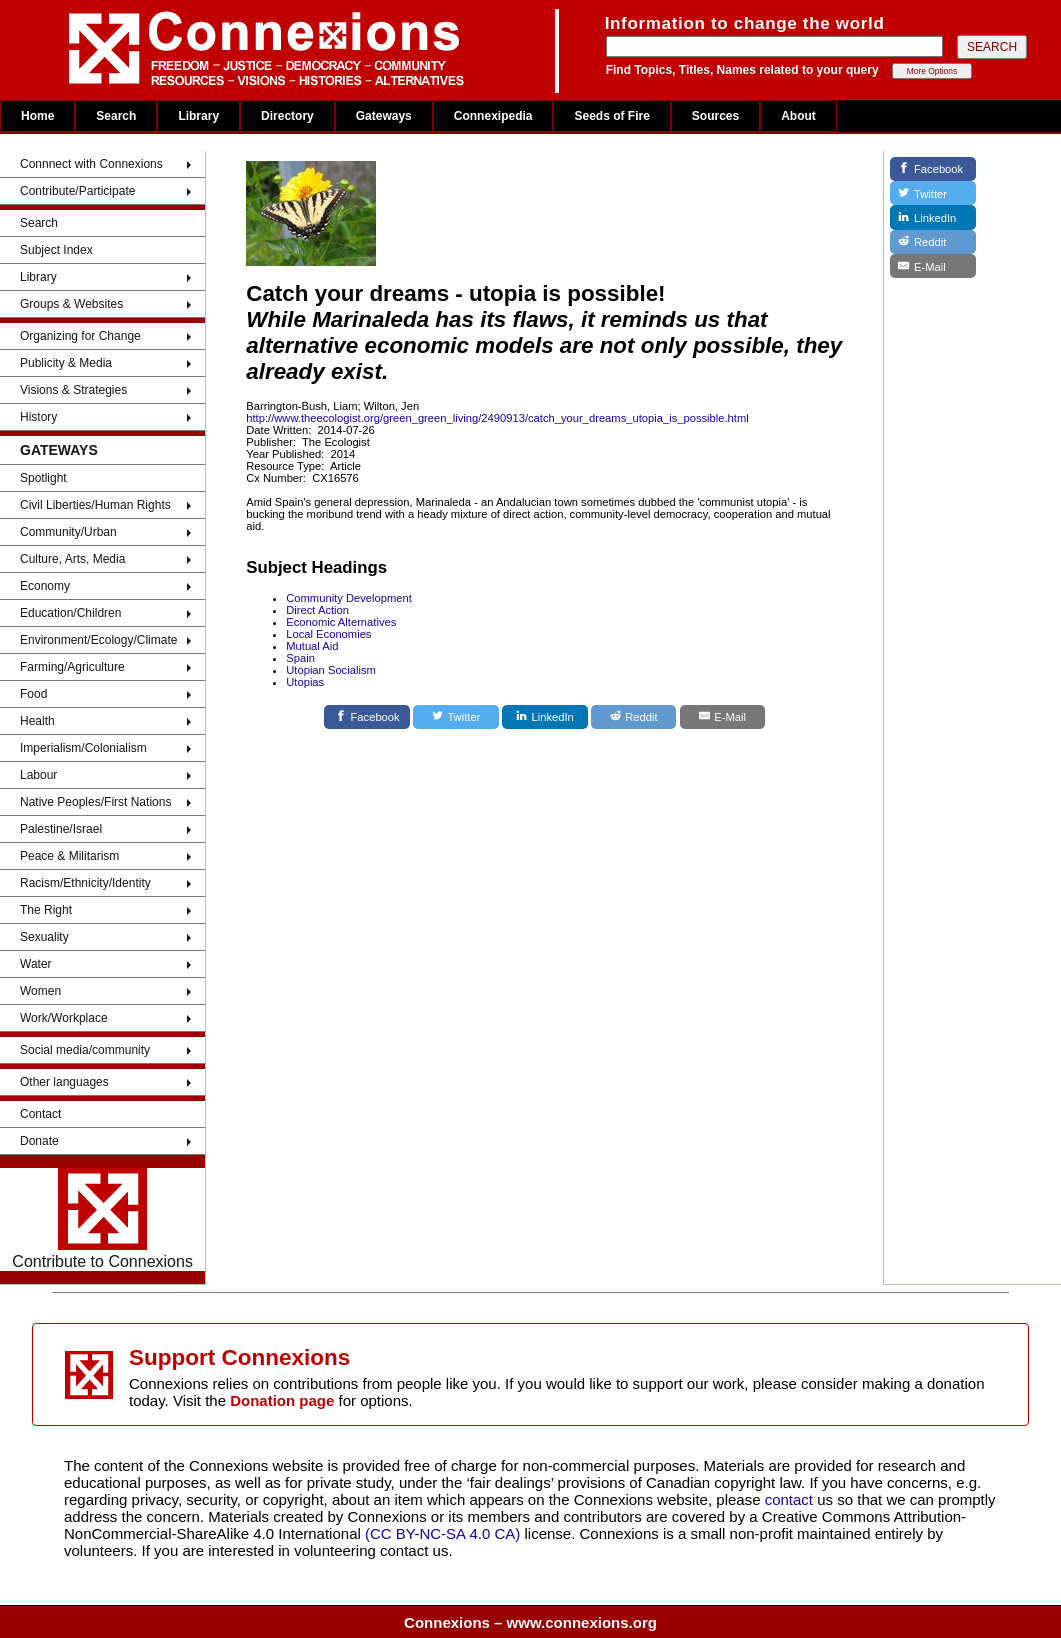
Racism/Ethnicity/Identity (85, 883)
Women (40, 991)
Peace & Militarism (69, 856)
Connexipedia (493, 116)
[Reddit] (634, 717)
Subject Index (56, 250)
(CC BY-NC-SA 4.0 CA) (442, 1533)
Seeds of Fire (611, 116)
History (38, 417)
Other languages (64, 1082)
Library (198, 116)
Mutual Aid (312, 646)
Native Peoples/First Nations (95, 802)
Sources (715, 116)
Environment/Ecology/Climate (98, 640)
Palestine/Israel (61, 829)
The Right (46, 910)
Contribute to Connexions (102, 1219)
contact (791, 1499)
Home (37, 116)
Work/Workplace (64, 1018)
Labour (38, 775)
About (798, 116)
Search (116, 116)
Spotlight (43, 478)
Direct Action (317, 610)
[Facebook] (367, 717)
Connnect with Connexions (91, 164)
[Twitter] (456, 717)
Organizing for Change (80, 336)
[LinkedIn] (545, 717)
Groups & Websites (71, 304)
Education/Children (70, 613)
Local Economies (328, 634)
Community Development (349, 598)
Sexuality (44, 937)
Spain (300, 658)
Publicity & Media (66, 363)
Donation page (282, 1400)
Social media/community (85, 1050)
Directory (287, 116)
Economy (45, 586)
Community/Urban (68, 532)
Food (33, 694)
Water (36, 964)
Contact (40, 1114)
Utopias (305, 682)
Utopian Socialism (331, 670)
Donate (39, 1141)
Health (37, 721)
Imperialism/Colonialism (83, 748)
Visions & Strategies (73, 390)
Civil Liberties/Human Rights (95, 505)
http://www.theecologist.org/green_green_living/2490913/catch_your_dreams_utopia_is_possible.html (497, 418)
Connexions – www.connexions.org (530, 1622)
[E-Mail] (723, 717)
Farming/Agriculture (72, 667)
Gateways (384, 116)
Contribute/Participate (77, 191)
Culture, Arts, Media (72, 559)
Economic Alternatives (341, 622)
